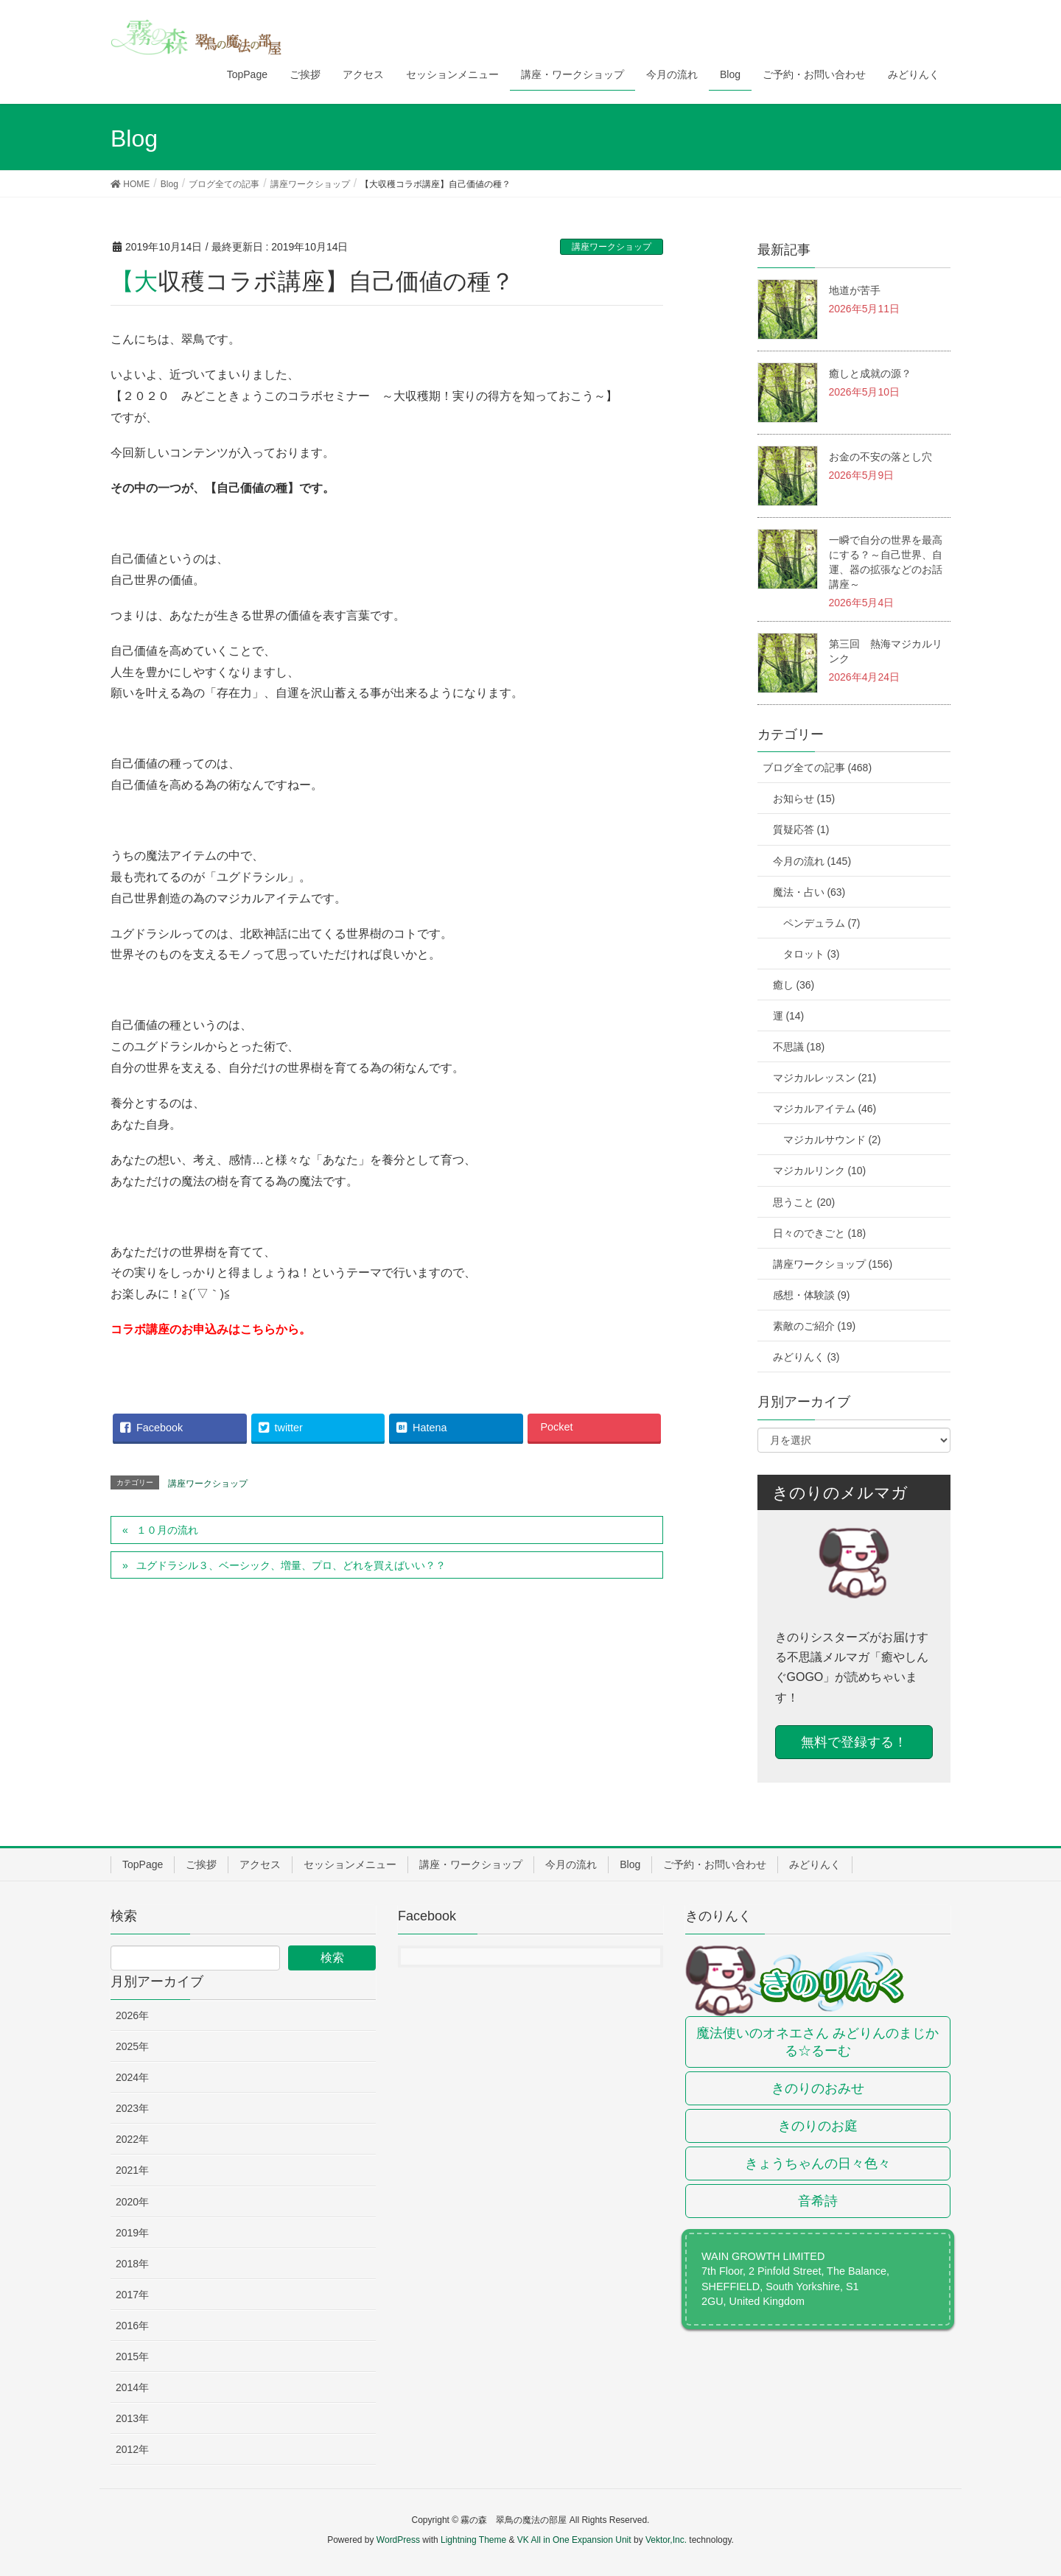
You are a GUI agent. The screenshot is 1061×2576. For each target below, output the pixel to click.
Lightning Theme (473, 2540)
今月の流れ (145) (812, 861)
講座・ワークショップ (470, 1864)
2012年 (132, 2449)
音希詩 (818, 2201)
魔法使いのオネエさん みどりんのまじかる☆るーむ (817, 2042)
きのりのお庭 (818, 2126)
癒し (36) (794, 985)
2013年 (132, 2418)
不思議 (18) (799, 1047)
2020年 (132, 2202)
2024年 (132, 2077)
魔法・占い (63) (809, 892)
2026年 (132, 2015)
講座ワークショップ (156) (833, 1264)
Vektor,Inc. (666, 2540)
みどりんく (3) (806, 1357)
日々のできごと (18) (819, 1233)
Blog (630, 1864)
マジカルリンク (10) (819, 1170)
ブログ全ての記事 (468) (817, 767)
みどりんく (815, 1864)
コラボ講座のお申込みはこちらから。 (211, 1329)
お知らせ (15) (804, 798)
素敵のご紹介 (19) (814, 1326)
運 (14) (789, 1016)
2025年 (132, 2046)
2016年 (132, 2325)
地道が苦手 (854, 290)
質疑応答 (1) (801, 829)
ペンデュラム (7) (822, 923)
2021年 (132, 2170)
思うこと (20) (804, 1202)
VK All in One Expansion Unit (574, 2540)
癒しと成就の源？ (870, 373)
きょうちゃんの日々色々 (818, 2163)
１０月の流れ (167, 1530)
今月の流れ (571, 1864)
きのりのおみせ (817, 2088)
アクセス (260, 1864)
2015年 (132, 2356)
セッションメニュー (350, 1864)
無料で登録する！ (854, 1742)
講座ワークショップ (611, 247)
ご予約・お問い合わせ (714, 1864)
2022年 (132, 2139)
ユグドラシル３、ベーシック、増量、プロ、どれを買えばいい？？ (291, 1565)
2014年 (132, 2387)
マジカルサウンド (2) (832, 1139)
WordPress (398, 2540)
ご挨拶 (201, 1864)
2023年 (132, 2108)
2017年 (132, 2294)
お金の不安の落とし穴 (880, 457)
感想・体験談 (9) (811, 1295)
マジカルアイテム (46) (825, 1109)
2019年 (132, 2233)
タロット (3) (811, 954)
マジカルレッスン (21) (825, 1078)
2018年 (132, 2264)
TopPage (142, 1864)
